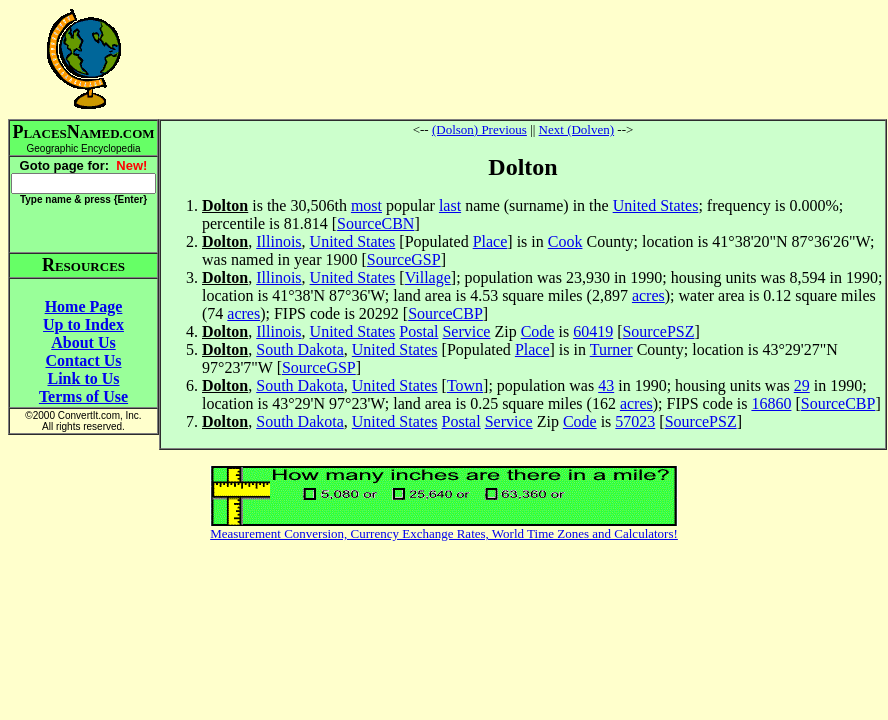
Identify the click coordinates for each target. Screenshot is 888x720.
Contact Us (84, 360)
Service (466, 331)
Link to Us (83, 378)
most (366, 205)
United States (656, 205)
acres (648, 295)
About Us (83, 342)
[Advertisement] (523, 59)
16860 (771, 403)
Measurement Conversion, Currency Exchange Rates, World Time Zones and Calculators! (444, 533)
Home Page (84, 306)
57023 (635, 421)
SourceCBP (445, 313)
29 (802, 385)
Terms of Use (83, 396)
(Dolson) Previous (479, 129)
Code (538, 331)
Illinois (278, 241)
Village (428, 277)
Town (465, 385)
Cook (565, 241)
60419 (593, 331)
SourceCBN (375, 223)
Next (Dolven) (576, 129)
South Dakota (300, 349)
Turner (611, 349)
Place (490, 241)
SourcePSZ (658, 331)
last (450, 205)
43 (606, 385)
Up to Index (83, 324)
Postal (418, 331)
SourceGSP (404, 259)
